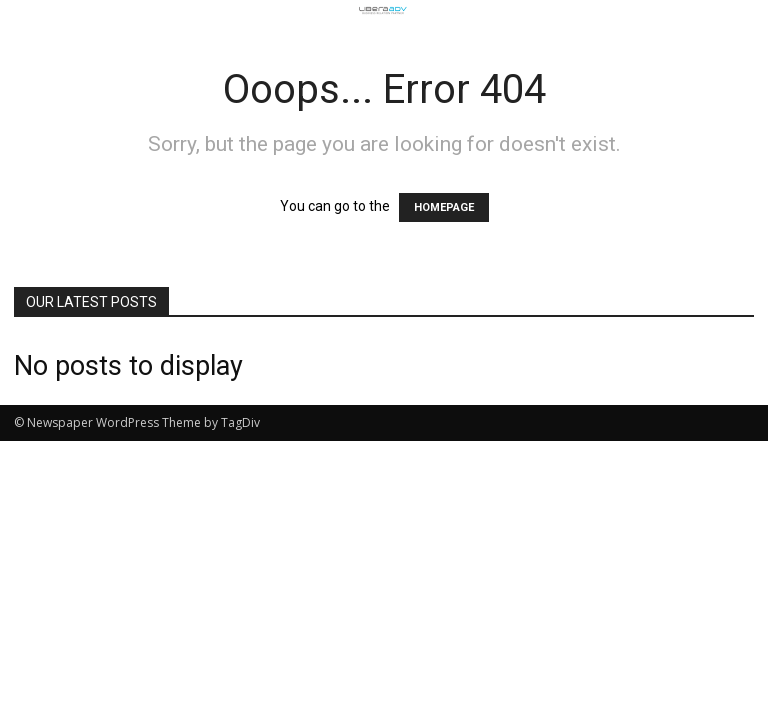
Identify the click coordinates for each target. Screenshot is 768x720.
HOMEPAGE (444, 207)
